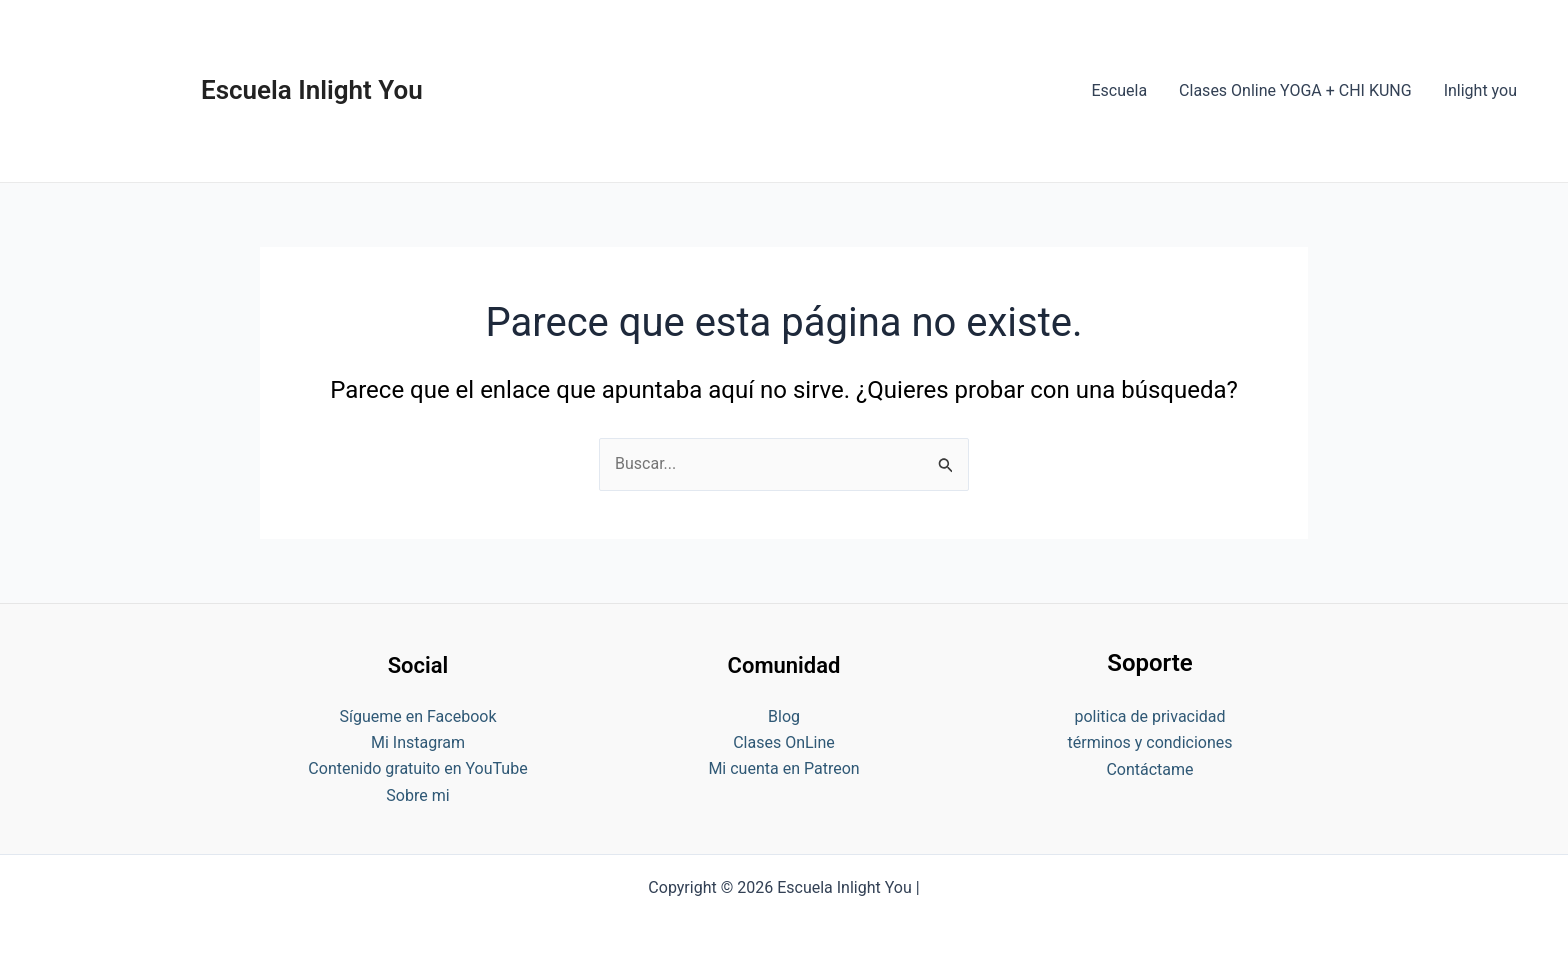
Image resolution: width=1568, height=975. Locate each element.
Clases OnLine (784, 742)
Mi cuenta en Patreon (783, 768)
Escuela (1119, 90)
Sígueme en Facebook (417, 716)
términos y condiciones (1149, 742)
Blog (784, 716)
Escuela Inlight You (312, 90)
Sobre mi (417, 795)
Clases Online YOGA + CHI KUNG (1295, 90)
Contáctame (1149, 769)
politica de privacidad (1149, 716)
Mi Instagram (418, 742)
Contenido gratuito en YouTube (417, 768)
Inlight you (1480, 90)
